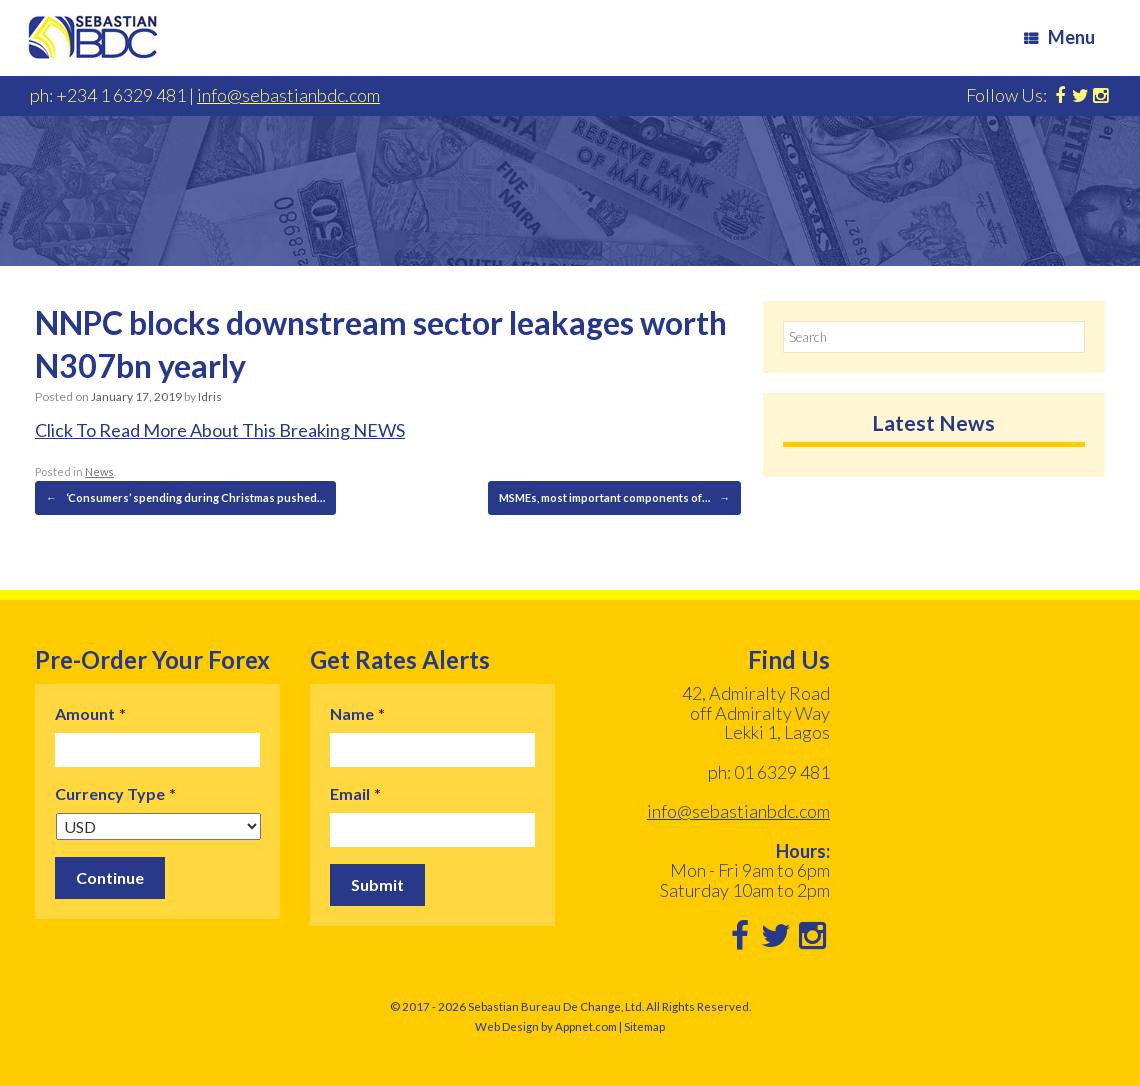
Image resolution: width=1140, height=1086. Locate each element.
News (99, 471)
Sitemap (644, 1026)
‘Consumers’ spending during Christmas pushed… (185, 498)
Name (357, 713)
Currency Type (115, 793)
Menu (1059, 37)
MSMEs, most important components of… (614, 498)
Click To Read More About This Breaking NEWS (220, 430)
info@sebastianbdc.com (288, 95)
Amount (90, 713)
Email (355, 793)
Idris (210, 396)
